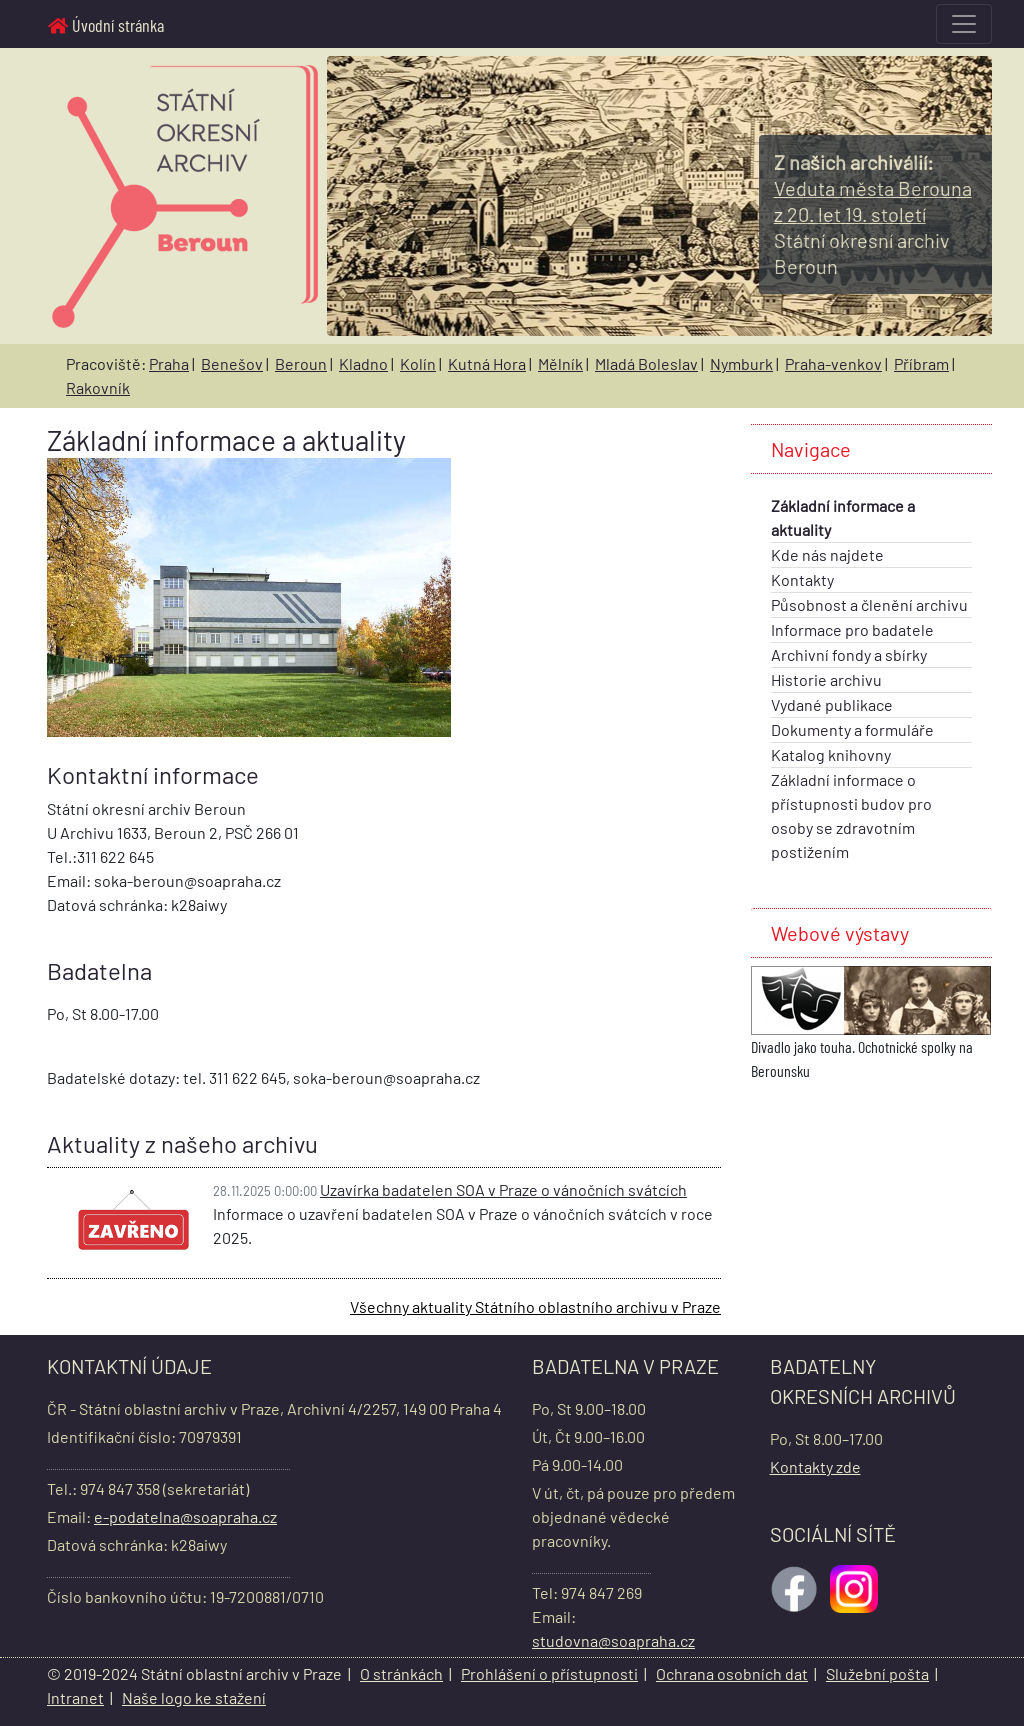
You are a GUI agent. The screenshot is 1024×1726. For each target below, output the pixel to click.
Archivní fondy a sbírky (849, 654)
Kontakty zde (815, 1466)
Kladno (363, 363)
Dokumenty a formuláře (852, 729)
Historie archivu (826, 679)
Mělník (560, 363)
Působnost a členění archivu (869, 604)
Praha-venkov (833, 363)
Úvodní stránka (106, 25)
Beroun (301, 363)
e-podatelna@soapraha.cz (185, 1516)
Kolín (418, 363)
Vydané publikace (832, 704)
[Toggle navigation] (964, 24)
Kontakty (802, 579)
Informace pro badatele (852, 629)
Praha (169, 363)
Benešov (232, 363)
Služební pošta (877, 1673)
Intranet (75, 1697)
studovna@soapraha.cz (613, 1640)
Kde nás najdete (827, 554)
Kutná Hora (487, 363)
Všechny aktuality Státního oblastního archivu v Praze (535, 1306)
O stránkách (401, 1673)
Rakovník (98, 387)
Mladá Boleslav (646, 363)
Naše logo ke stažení (194, 1697)
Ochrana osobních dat (732, 1673)
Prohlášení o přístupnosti (549, 1673)
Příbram (921, 363)
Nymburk (741, 363)
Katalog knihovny (831, 754)
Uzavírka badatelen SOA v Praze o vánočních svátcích (503, 1189)
